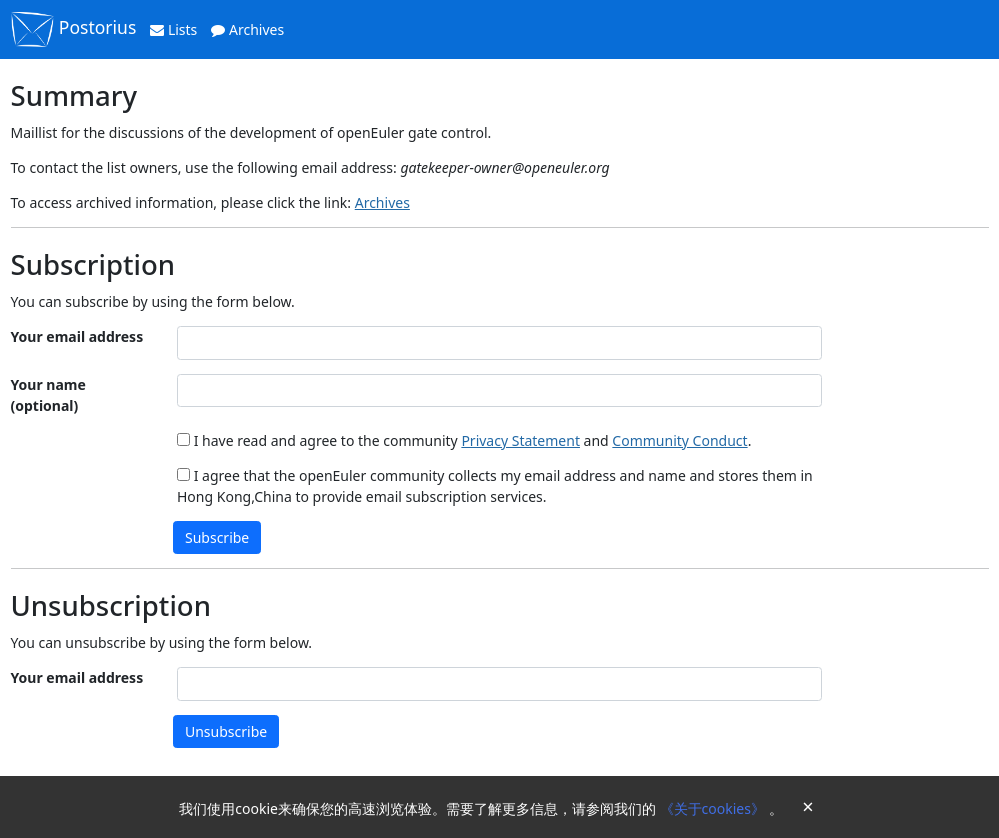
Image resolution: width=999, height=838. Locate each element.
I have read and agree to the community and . (464, 440)
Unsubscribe (226, 731)
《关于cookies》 (714, 808)
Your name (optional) (48, 395)
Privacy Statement (520, 440)
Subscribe (217, 537)
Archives (247, 29)
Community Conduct (679, 440)
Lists (173, 29)
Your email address (77, 336)
